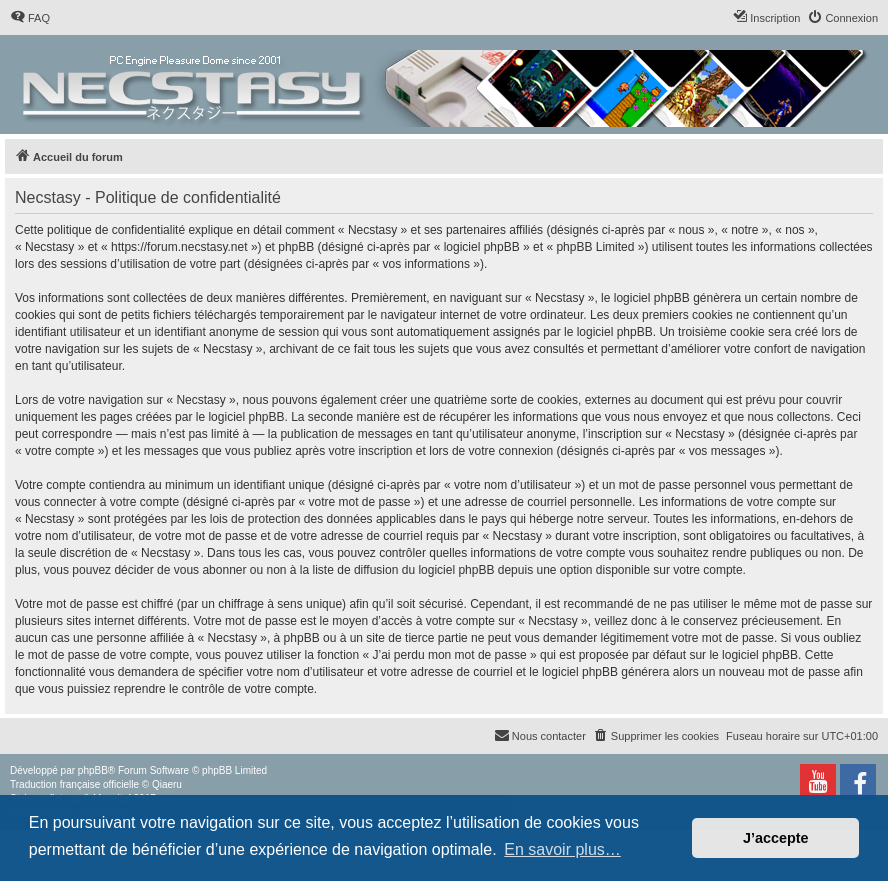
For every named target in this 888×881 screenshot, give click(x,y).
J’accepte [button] (776, 838)
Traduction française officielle (74, 784)
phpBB (93, 770)
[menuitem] (30, 18)
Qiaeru (167, 784)
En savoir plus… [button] (562, 849)
